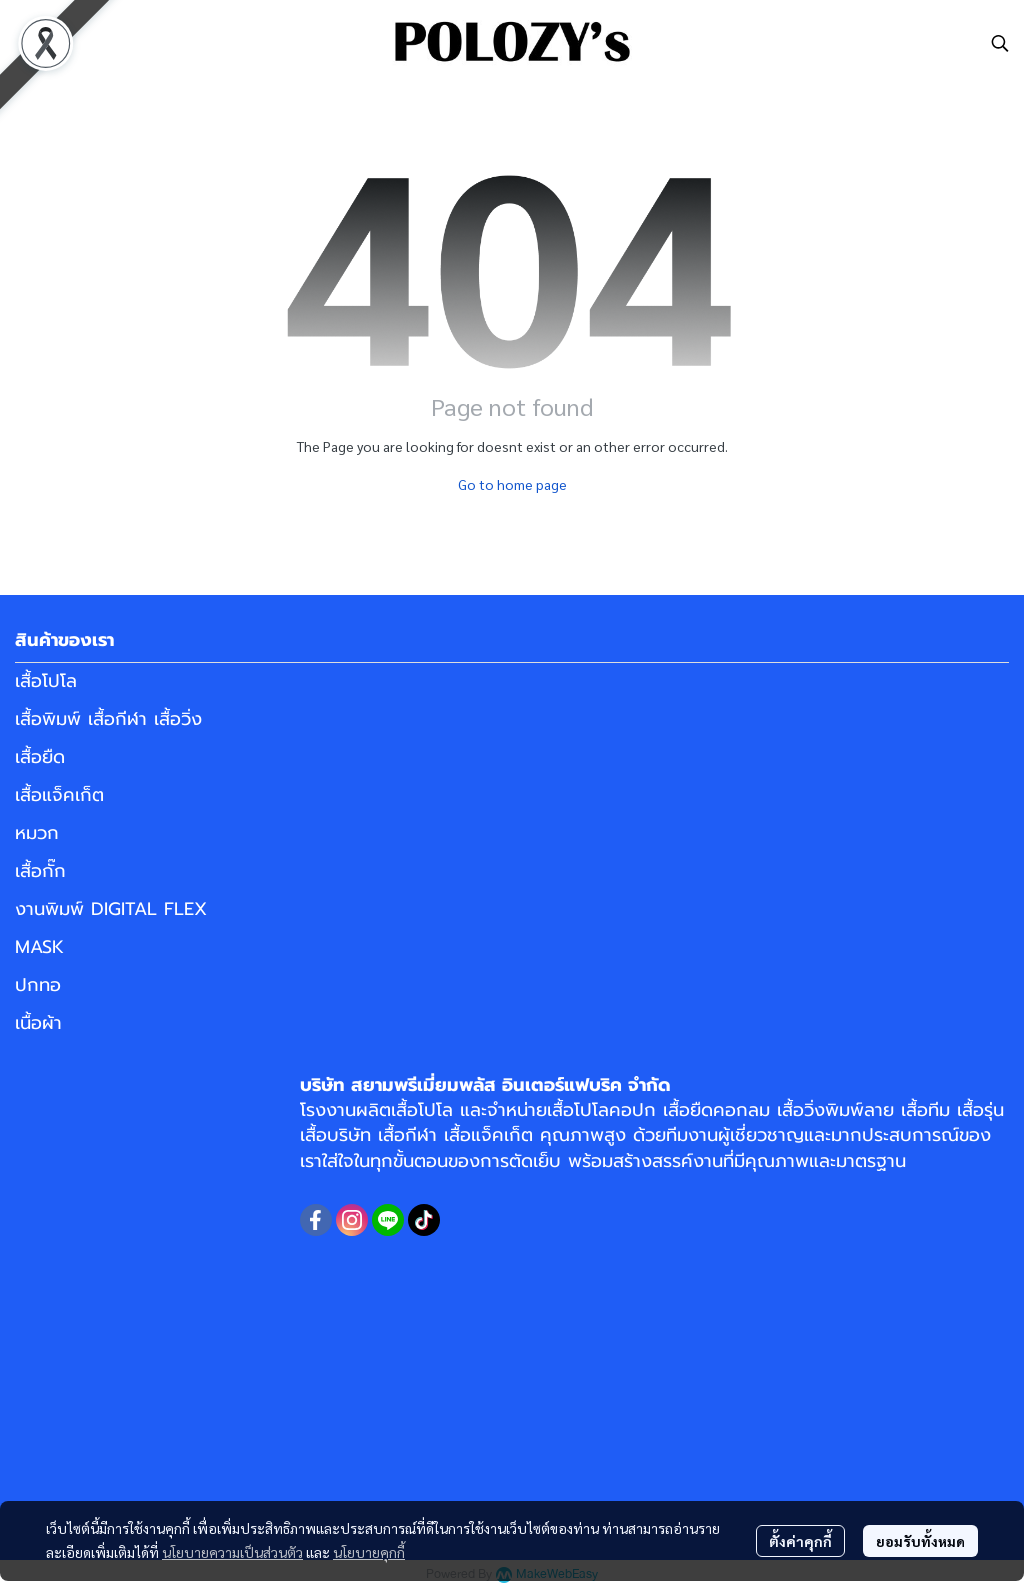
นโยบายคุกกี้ (369, 1552)
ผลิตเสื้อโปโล (404, 1110)
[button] (1000, 43)
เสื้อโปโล (46, 681)
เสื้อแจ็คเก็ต (59, 795)
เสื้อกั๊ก (40, 871)
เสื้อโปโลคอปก (601, 1110)
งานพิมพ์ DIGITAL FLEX (111, 909)
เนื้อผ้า (38, 1023)
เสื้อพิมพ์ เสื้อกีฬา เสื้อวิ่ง (108, 719)
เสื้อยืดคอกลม (716, 1110)
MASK (39, 947)
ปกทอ (38, 985)
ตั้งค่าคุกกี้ (800, 1541)
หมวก (37, 833)
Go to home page (512, 484)
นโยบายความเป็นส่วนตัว (232, 1552)
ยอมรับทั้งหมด (920, 1541)
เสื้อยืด (40, 757)
